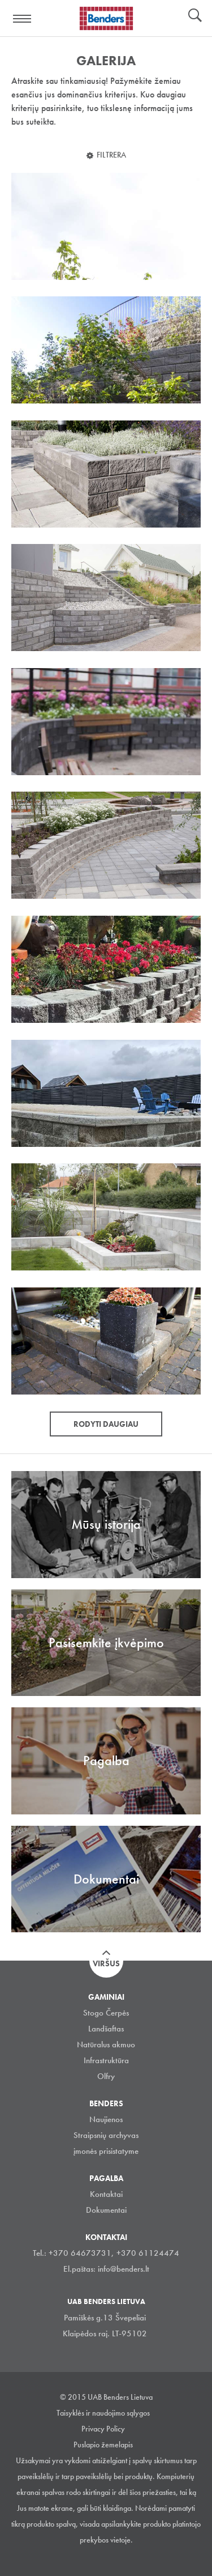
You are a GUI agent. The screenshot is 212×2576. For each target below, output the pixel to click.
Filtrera (111, 155)
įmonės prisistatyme (106, 2151)
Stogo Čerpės (106, 2012)
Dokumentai (106, 2210)
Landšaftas (106, 2028)
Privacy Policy (103, 2429)
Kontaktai (106, 2194)
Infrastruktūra (106, 2060)
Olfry (106, 2076)
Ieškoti (195, 16)
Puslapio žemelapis (103, 2444)
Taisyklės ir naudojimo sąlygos (103, 2413)
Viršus (106, 1963)
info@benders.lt (123, 2269)
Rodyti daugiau (106, 1424)
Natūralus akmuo (106, 2044)
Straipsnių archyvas (106, 2135)
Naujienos (106, 2119)
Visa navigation (22, 18)
